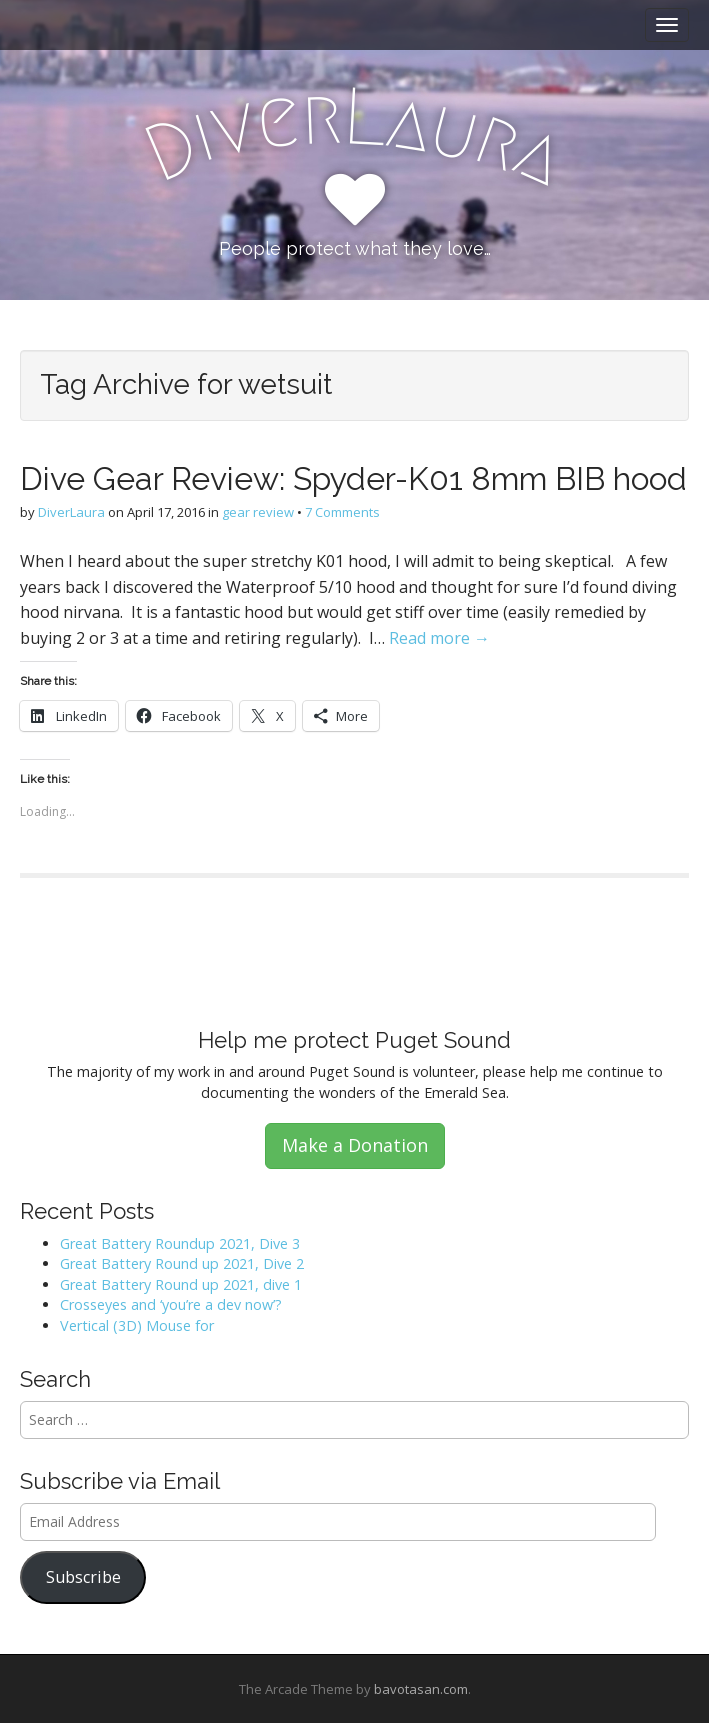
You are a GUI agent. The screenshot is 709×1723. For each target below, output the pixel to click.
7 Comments (342, 512)
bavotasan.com (421, 1689)
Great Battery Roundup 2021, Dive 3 (180, 1243)
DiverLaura (71, 512)
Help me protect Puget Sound (354, 1040)
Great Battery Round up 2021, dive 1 (181, 1284)
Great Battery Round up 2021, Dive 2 (182, 1263)
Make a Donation (355, 1145)
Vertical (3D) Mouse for (137, 1325)
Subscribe (83, 1577)
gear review (258, 512)
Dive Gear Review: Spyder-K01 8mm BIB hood (353, 478)
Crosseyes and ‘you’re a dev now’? (171, 1304)
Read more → (439, 638)
